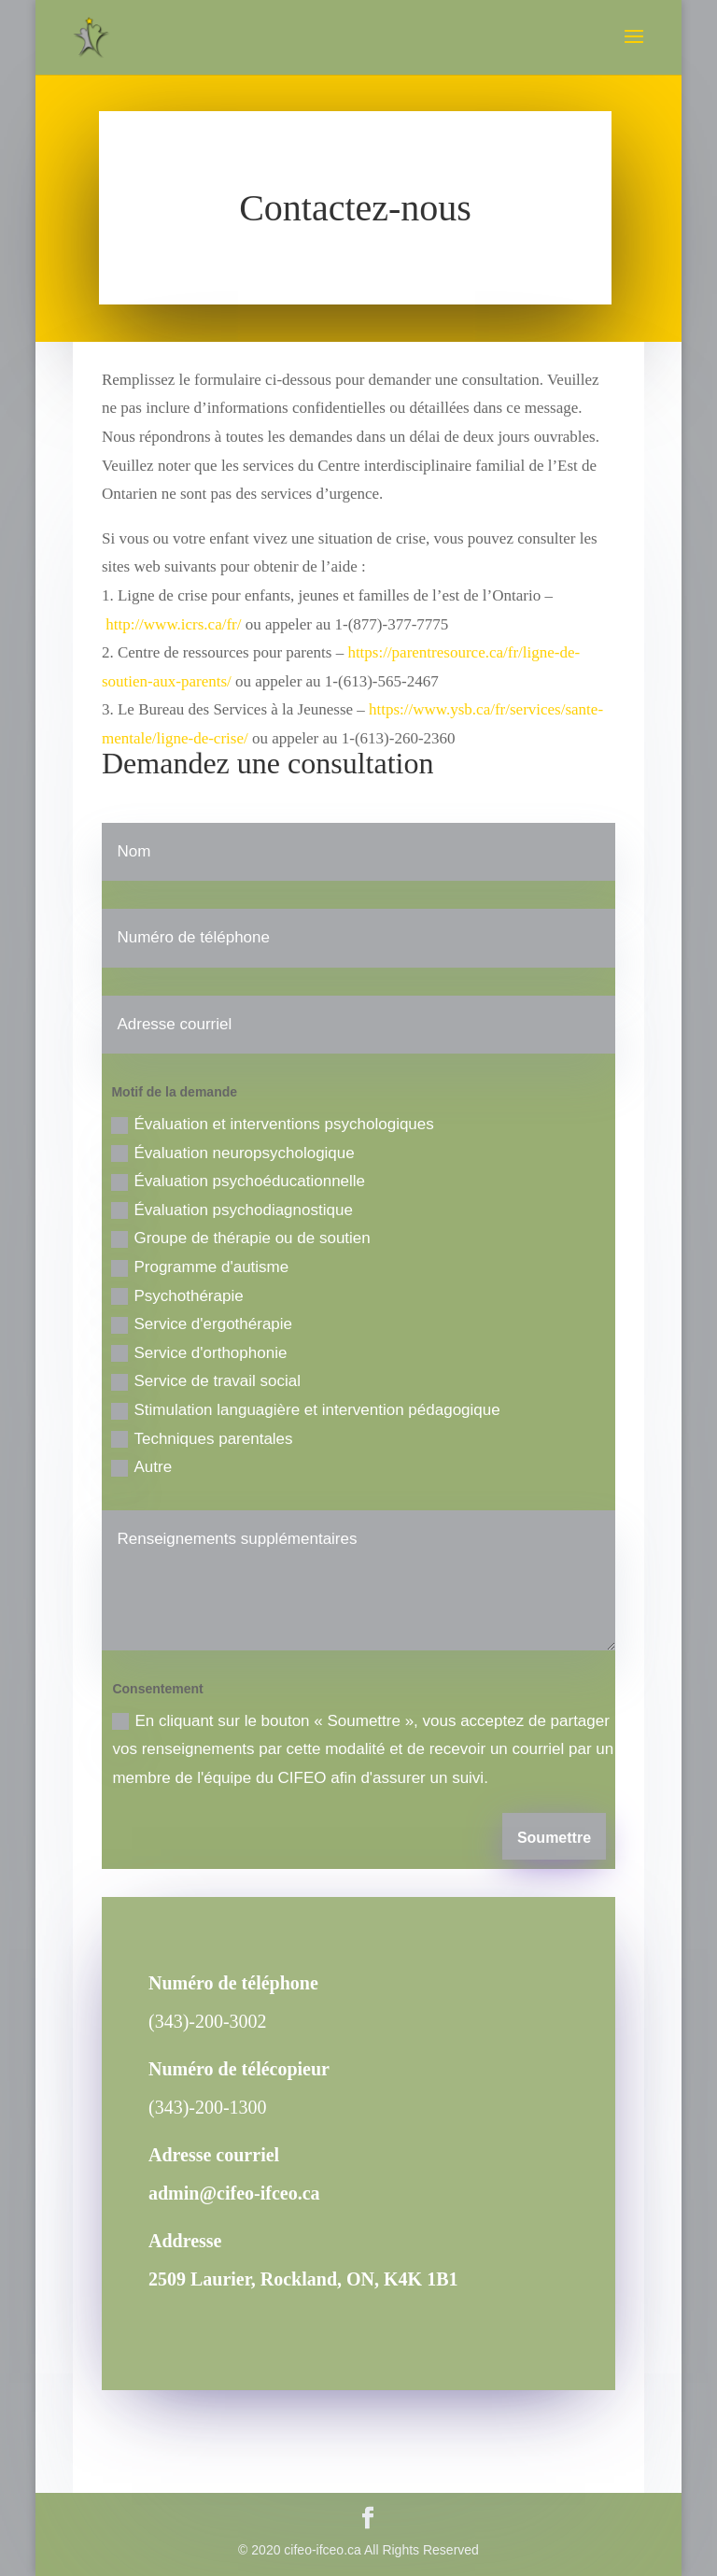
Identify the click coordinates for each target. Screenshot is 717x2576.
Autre (141, 1467)
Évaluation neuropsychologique (232, 1153)
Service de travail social (206, 1381)
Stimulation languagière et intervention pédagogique (305, 1410)
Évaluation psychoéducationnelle (238, 1181)
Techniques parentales (201, 1439)
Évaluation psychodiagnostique (231, 1210)
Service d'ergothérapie (201, 1324)
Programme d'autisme (199, 1267)
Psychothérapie (177, 1296)
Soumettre (554, 1838)
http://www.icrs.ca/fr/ (173, 624)
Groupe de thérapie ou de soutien (240, 1238)
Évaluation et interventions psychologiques (272, 1124)
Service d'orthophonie (199, 1353)
